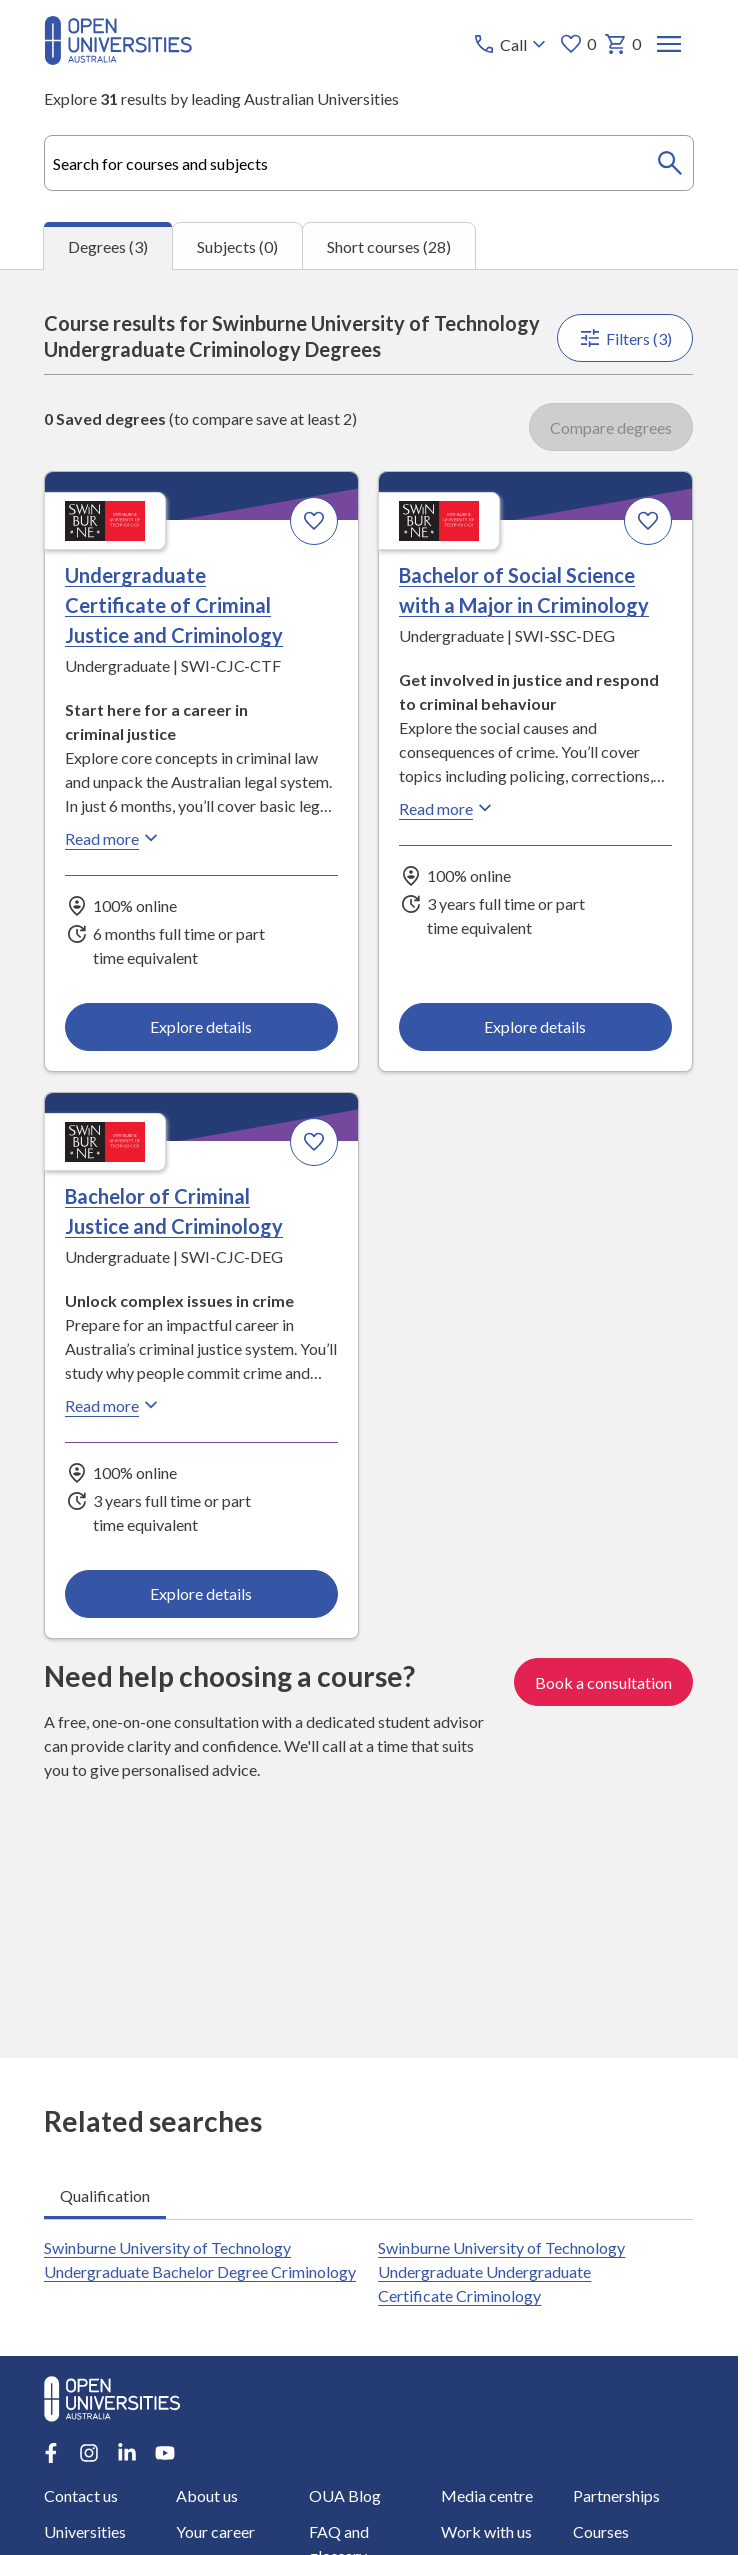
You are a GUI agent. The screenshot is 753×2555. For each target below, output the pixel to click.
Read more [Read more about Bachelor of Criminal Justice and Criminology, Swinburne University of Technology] (114, 1405)
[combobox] (368, 163)
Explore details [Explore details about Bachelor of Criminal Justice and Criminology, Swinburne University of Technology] (202, 1593)
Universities (85, 2531)
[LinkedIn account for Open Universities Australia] (127, 2453)
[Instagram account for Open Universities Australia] (89, 2453)
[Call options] (512, 44)
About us (208, 2495)
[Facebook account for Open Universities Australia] (51, 2453)
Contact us (81, 2495)
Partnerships (616, 2495)
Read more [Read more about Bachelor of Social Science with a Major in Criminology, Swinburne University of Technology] (449, 808)
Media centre (487, 2495)
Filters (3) (626, 338)
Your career (216, 2531)
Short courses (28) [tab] (389, 246)
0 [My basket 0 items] (623, 44)
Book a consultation (604, 1682)
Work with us (486, 2531)
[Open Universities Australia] (118, 58)
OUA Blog (345, 2495)
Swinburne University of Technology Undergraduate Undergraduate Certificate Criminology (502, 2271)
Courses (601, 2531)
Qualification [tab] (105, 2195)
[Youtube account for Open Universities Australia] (165, 2453)
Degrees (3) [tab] (108, 246)
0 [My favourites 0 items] (578, 44)
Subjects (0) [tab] (237, 246)
